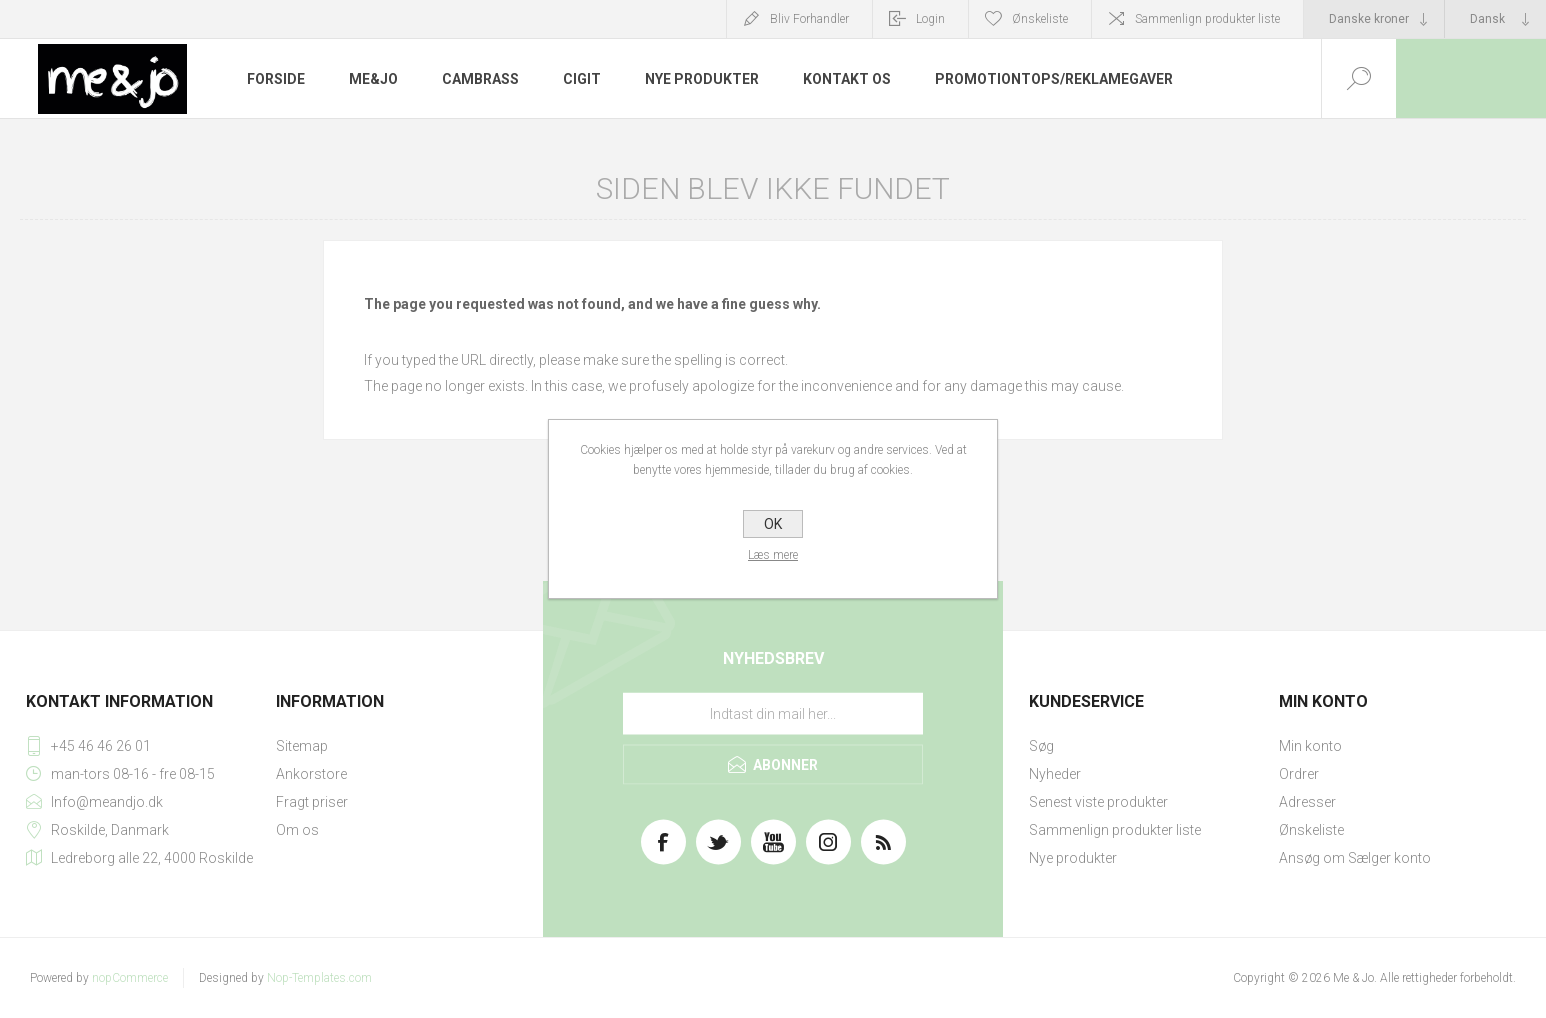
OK (773, 524)
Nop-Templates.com (319, 978)
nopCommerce (130, 978)
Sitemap (302, 746)
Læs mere (773, 555)
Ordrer (1299, 774)
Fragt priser (312, 802)
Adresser (1307, 802)
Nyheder (1055, 774)
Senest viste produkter (1098, 802)
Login (930, 19)
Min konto (1310, 746)
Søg (1041, 746)
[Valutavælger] (1374, 19)
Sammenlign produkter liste (1207, 19)
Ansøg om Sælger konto (1355, 858)
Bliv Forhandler (809, 19)
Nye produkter (1073, 858)
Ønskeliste (1311, 830)
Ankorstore (311, 774)
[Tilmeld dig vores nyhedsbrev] (773, 714)
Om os (297, 830)
